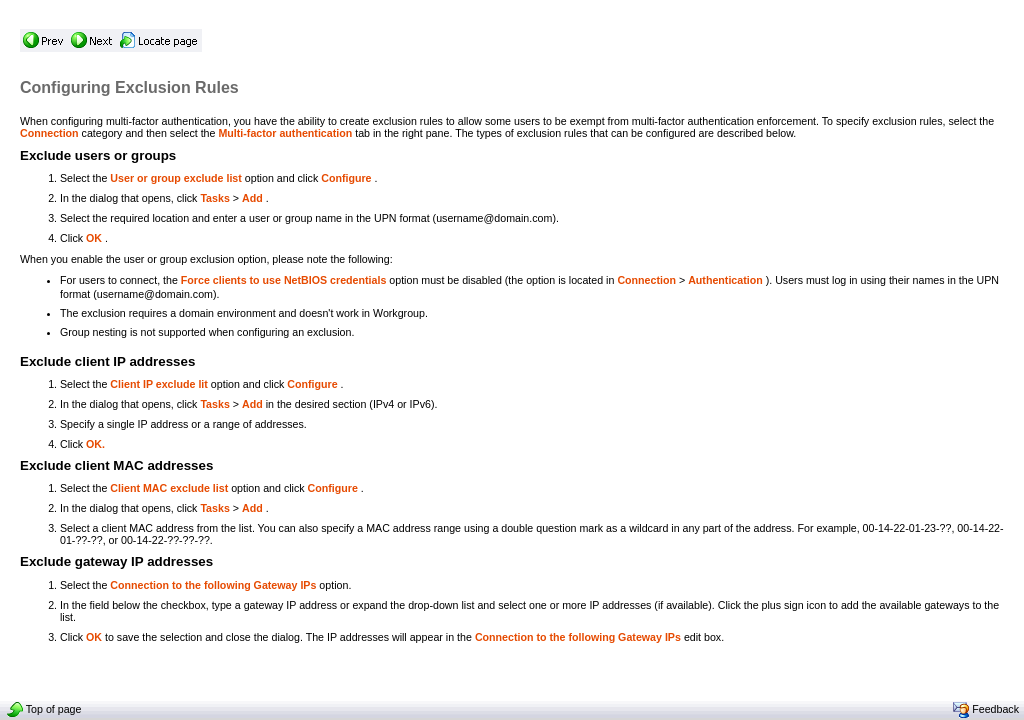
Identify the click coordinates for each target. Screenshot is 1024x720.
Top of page (44, 709)
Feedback (986, 709)
